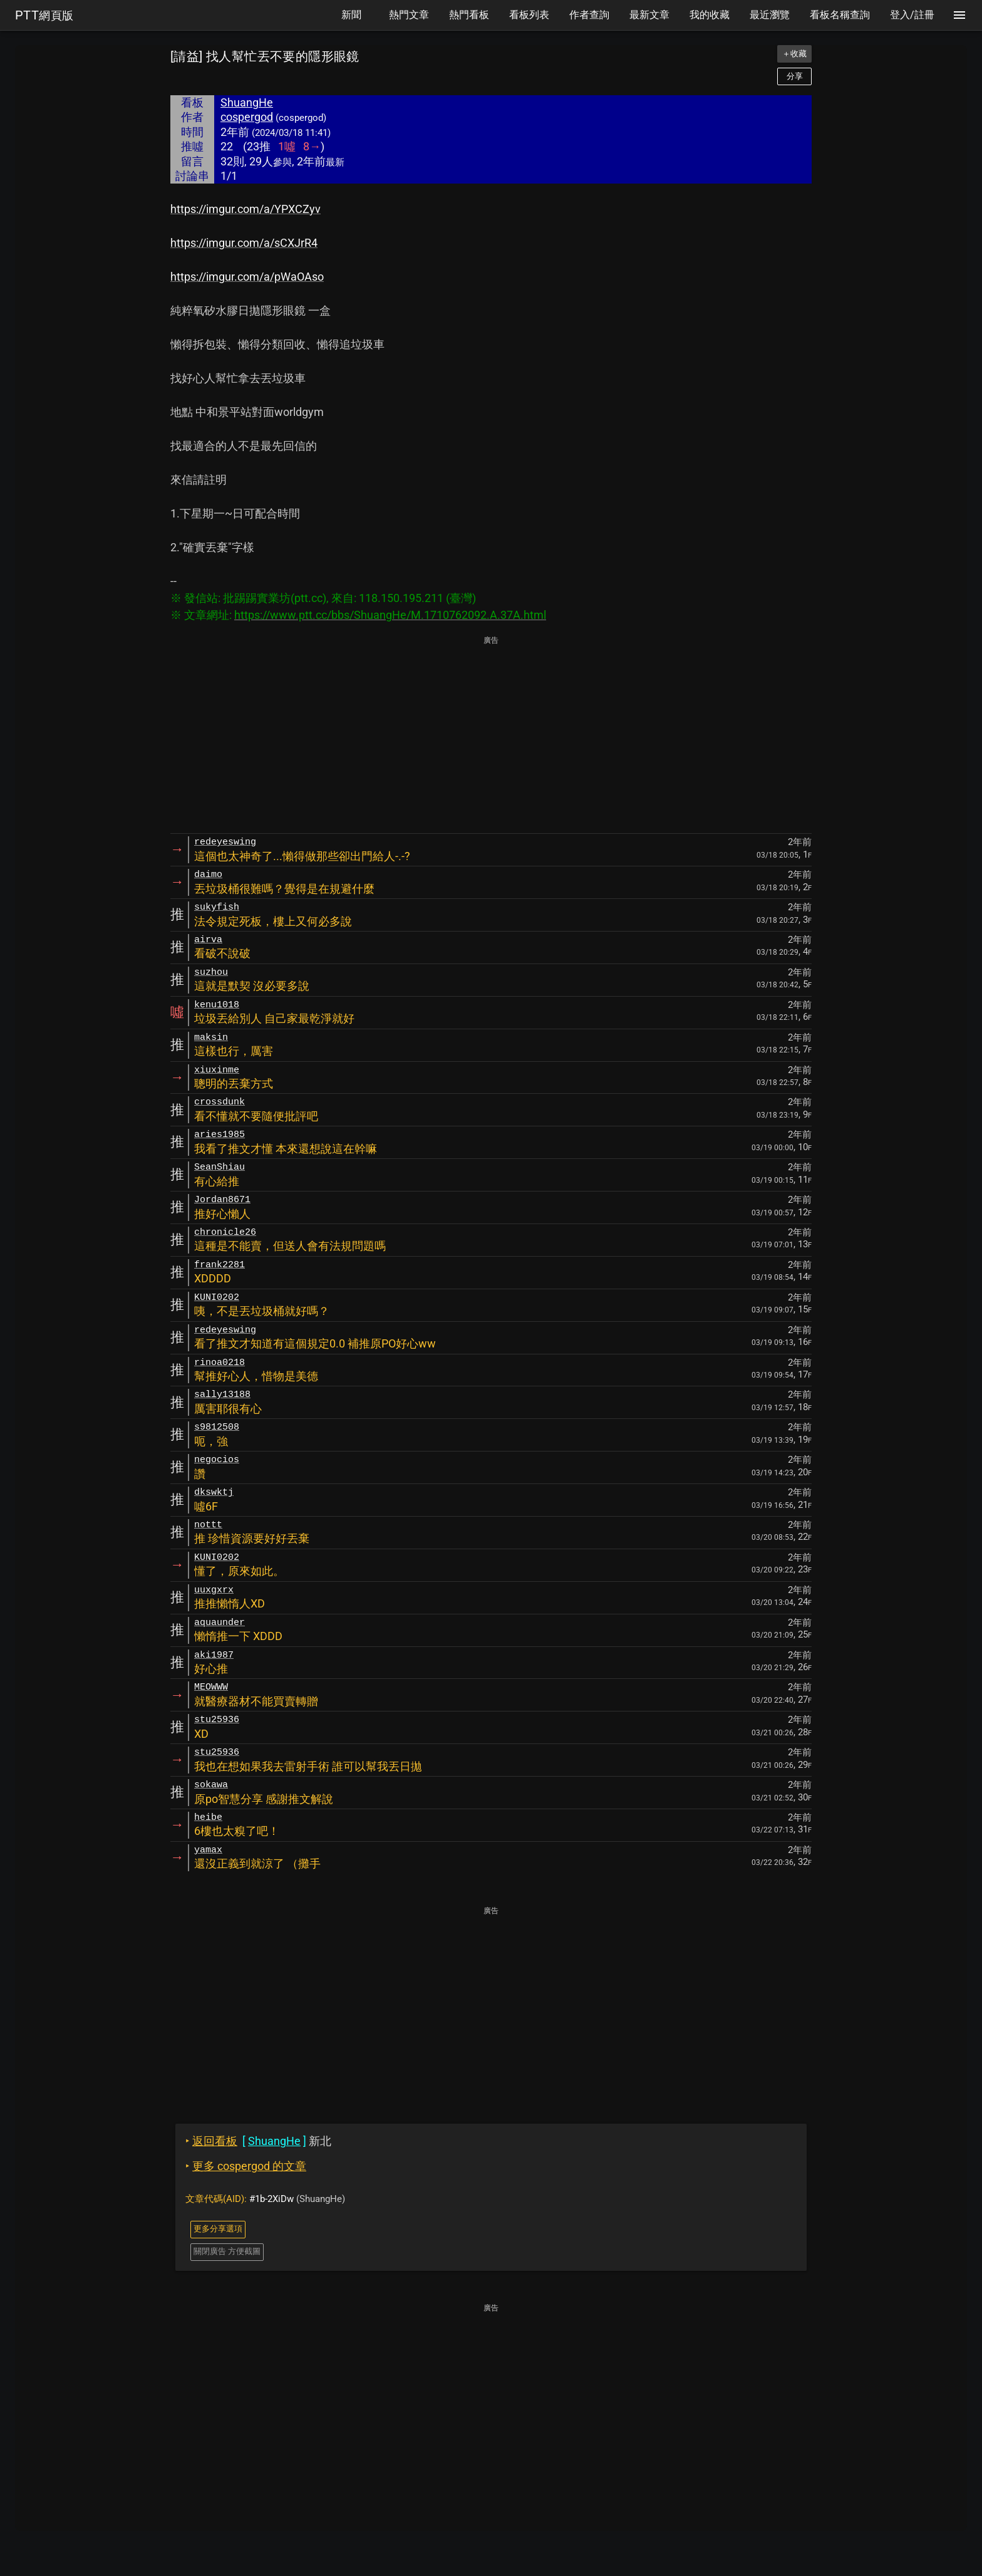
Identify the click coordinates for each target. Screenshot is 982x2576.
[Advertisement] (491, 735)
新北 (258, 2141)
